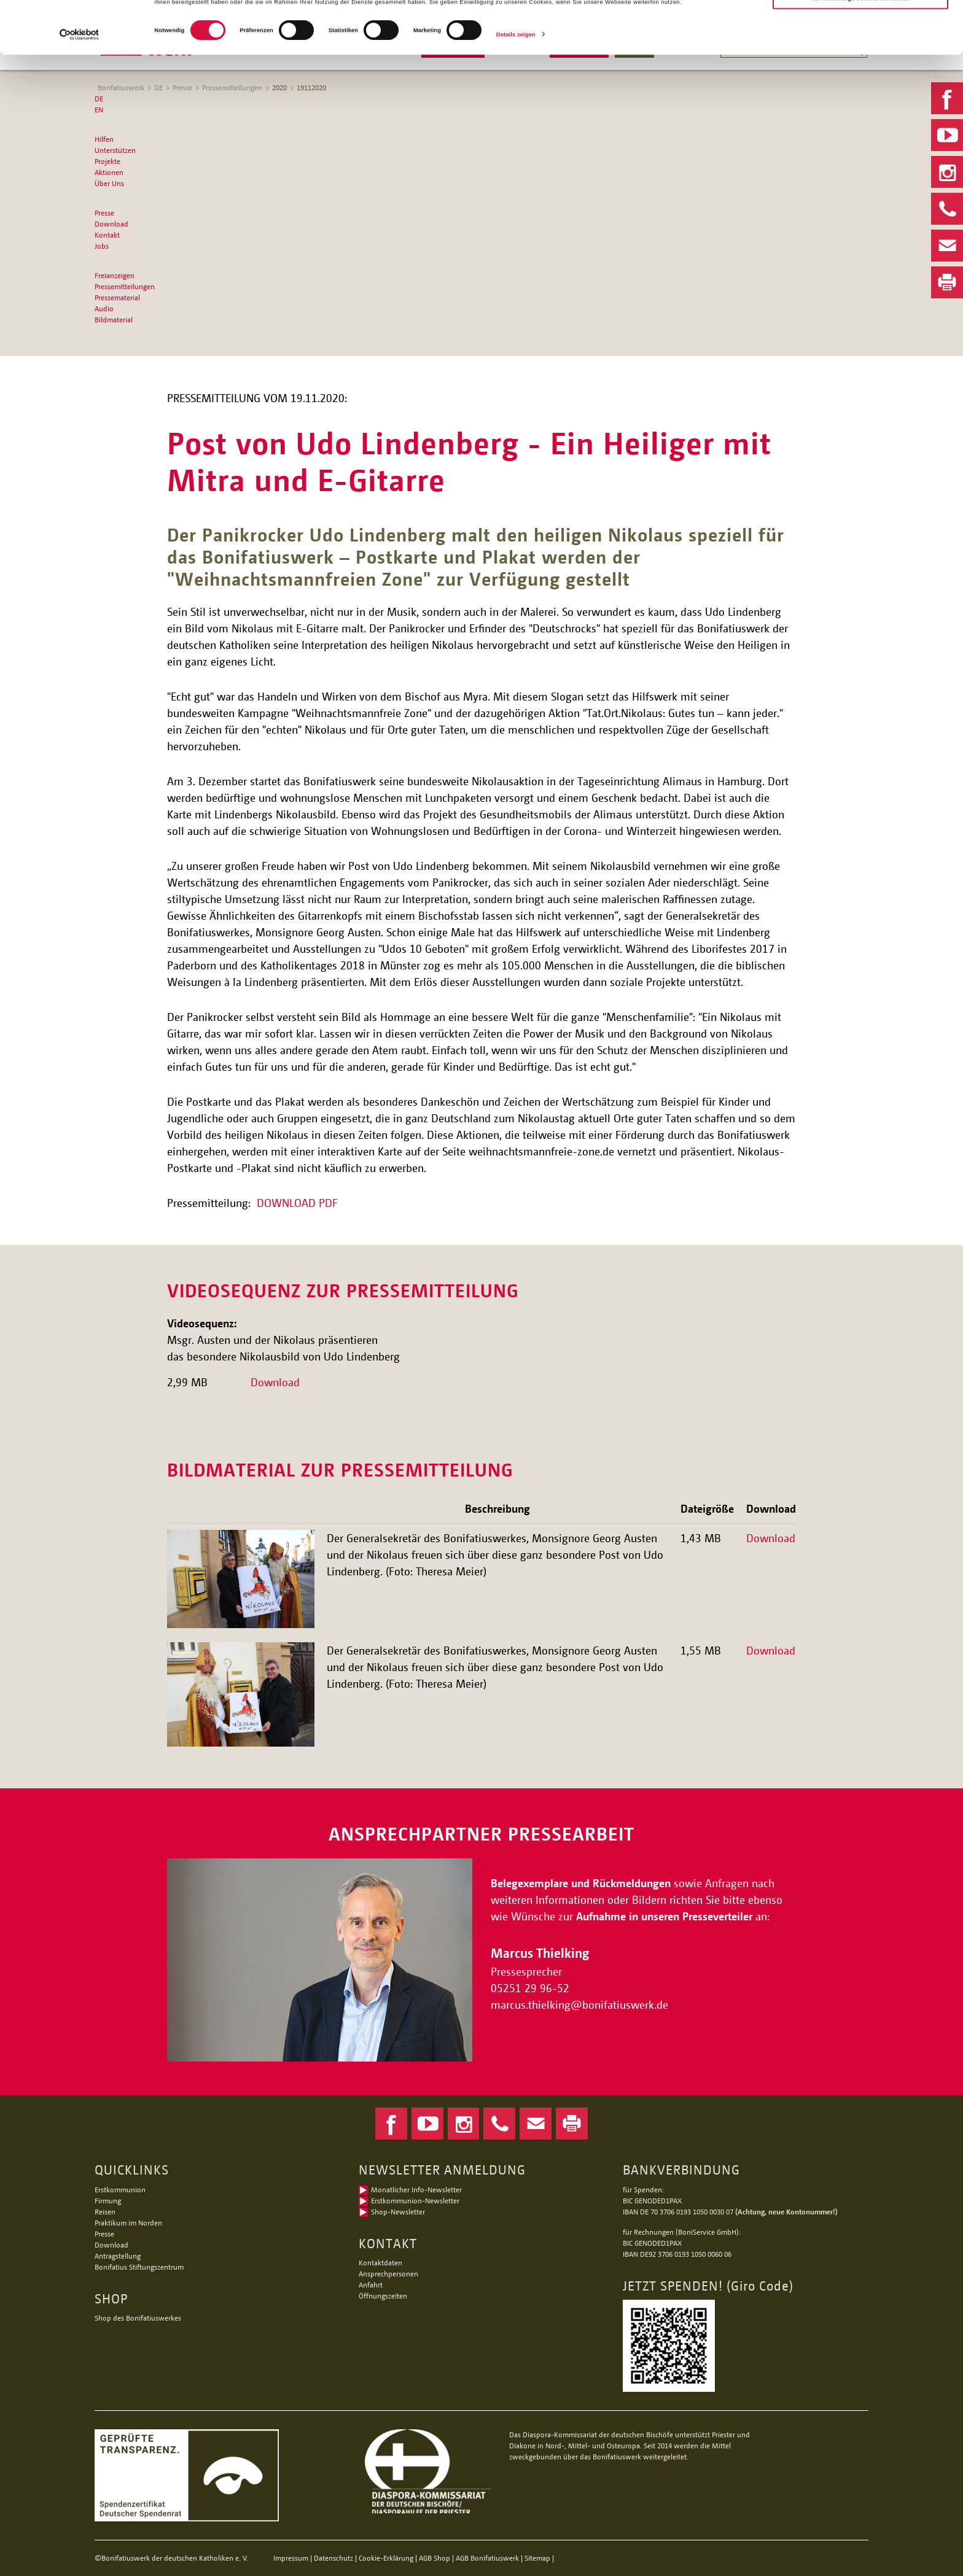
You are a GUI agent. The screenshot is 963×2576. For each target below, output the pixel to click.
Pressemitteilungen (125, 286)
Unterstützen (115, 150)
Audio (104, 308)
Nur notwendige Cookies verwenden (860, 48)
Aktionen (109, 172)
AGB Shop (434, 2557)
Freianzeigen (115, 275)
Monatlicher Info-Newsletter (416, 2189)
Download (111, 223)
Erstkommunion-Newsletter (415, 2200)
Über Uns (109, 183)
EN (99, 109)
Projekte (107, 161)
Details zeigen (516, 84)
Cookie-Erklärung (386, 2557)
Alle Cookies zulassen (860, 24)
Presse (104, 212)
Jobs (102, 245)
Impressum (290, 2557)
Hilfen (104, 139)
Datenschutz (333, 2557)
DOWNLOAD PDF (297, 1202)
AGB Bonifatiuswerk (487, 2557)
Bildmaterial (114, 319)
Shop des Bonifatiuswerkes (138, 2317)
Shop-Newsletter (398, 2211)
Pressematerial (117, 297)
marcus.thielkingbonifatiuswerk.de (581, 2004)
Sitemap (537, 2557)
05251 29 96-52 (530, 1988)
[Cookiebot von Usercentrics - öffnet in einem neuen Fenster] (79, 84)
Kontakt (107, 234)
